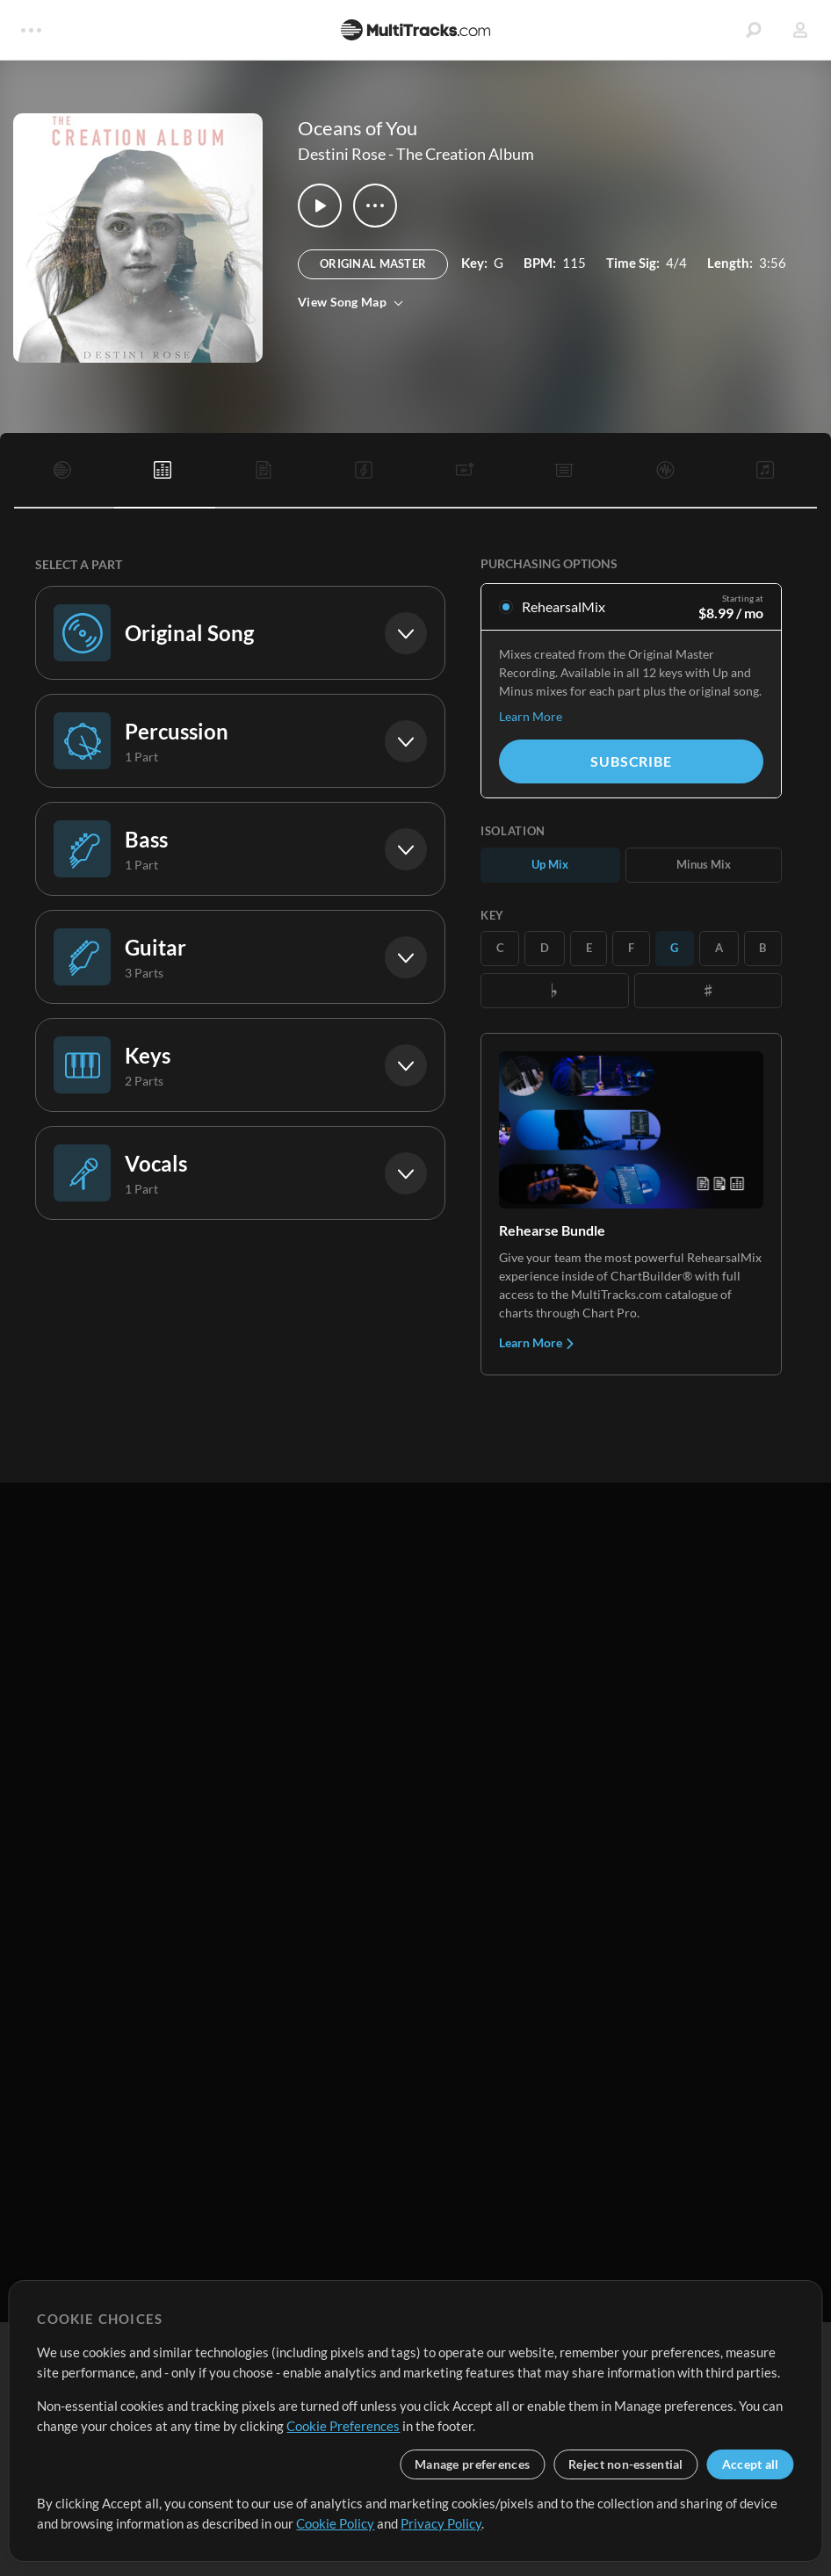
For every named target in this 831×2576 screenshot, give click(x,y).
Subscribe (630, 761)
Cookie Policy (335, 2523)
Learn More (530, 716)
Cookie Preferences (343, 2426)
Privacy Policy (441, 2523)
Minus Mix (703, 864)
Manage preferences (472, 2464)
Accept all (750, 2464)
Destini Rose (342, 153)
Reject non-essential (625, 2464)
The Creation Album (465, 153)
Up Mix (549, 864)
